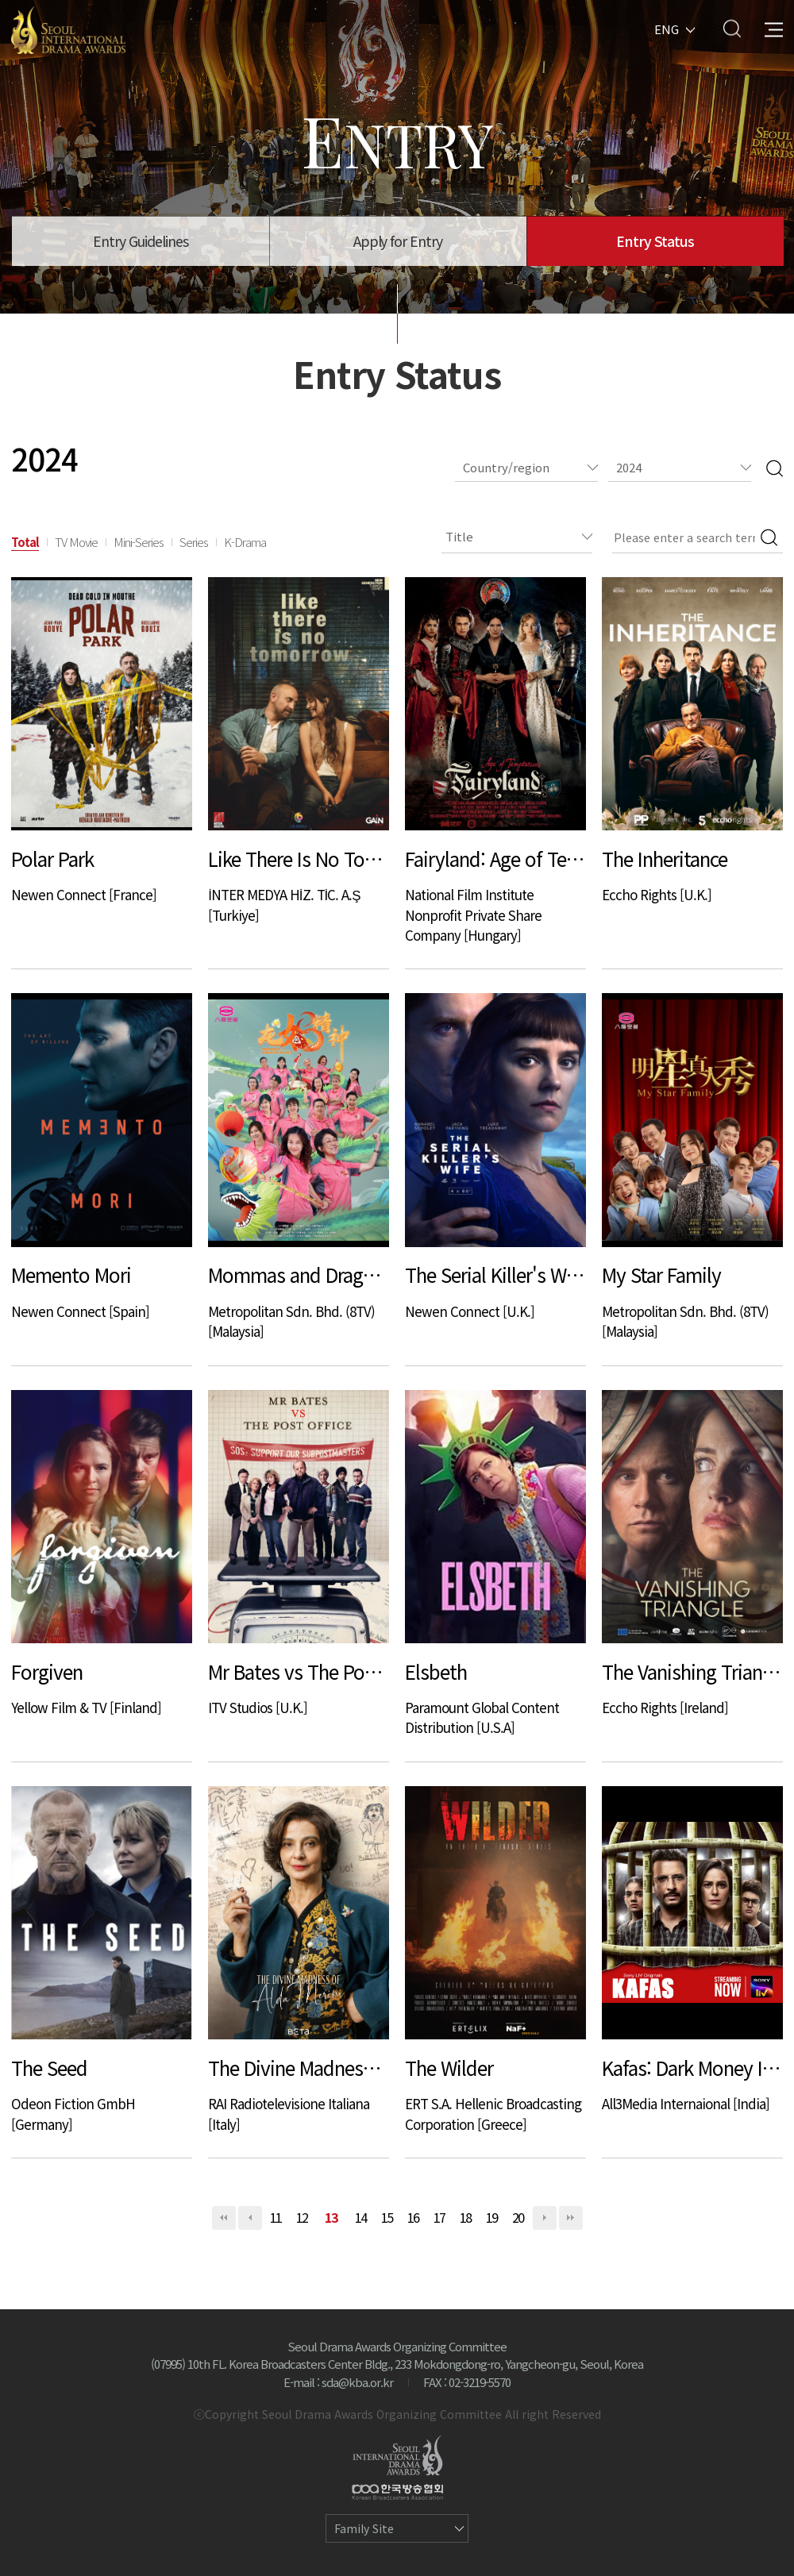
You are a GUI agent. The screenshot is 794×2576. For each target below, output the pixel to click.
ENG (666, 28)
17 (440, 2217)
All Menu (774, 28)
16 (413, 2217)
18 (466, 2217)
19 (492, 2217)
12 (302, 2217)
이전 (250, 2218)
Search (732, 28)
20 (518, 2217)
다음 (545, 2218)
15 (387, 2217)
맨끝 (571, 2218)
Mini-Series (139, 541)
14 (361, 2217)
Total (25, 541)
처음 (224, 2218)
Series (193, 541)
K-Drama (245, 541)
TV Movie (76, 541)
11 (276, 2217)
